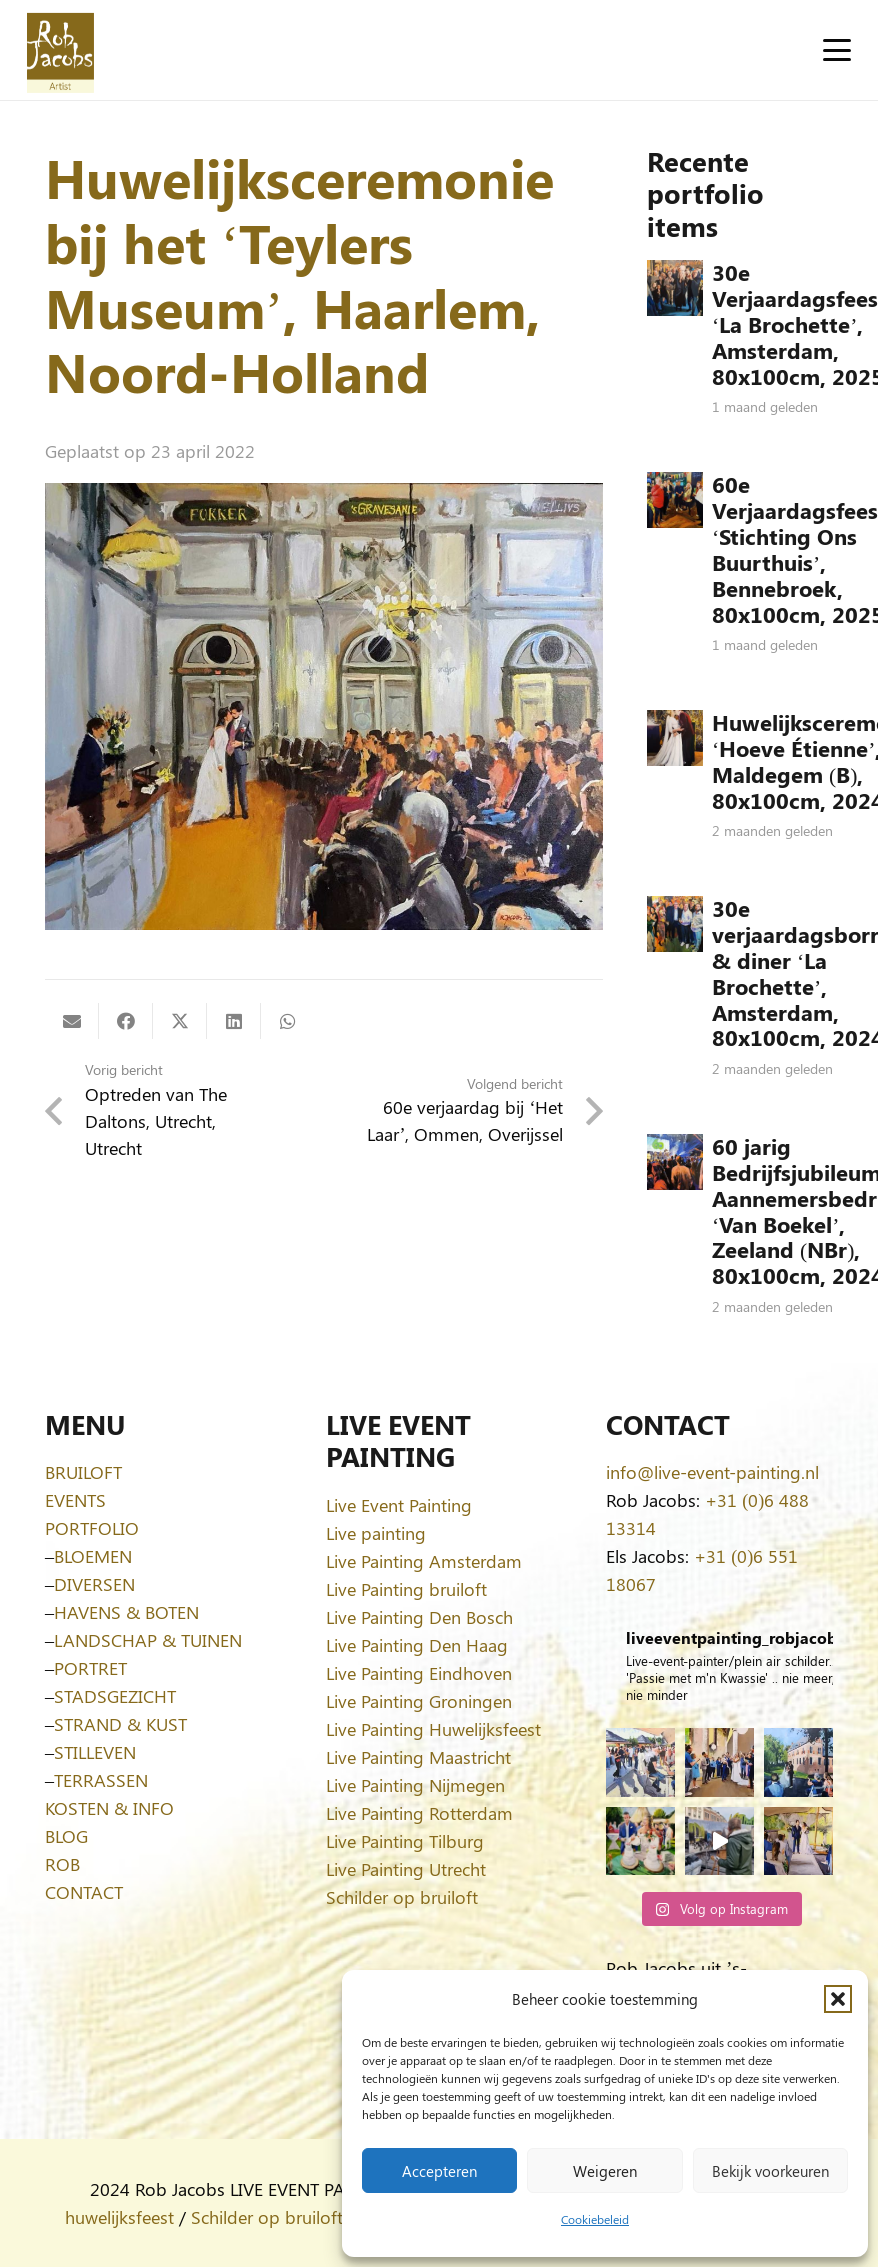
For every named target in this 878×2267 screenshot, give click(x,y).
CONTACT (84, 1892)
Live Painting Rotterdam (419, 1813)
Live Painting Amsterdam (424, 1561)
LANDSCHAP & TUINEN (148, 1640)
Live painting (376, 1533)
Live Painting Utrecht (406, 1869)
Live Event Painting (399, 1505)
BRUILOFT (83, 1472)
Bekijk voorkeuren (770, 2171)
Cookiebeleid (595, 2219)
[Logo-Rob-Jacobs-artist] (60, 50)
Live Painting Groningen (419, 1701)
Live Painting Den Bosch (419, 1617)
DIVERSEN (94, 1584)
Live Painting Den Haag (417, 1645)
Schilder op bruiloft (402, 1897)
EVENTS (75, 1500)
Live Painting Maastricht (418, 1757)
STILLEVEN (95, 1752)
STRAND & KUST (120, 1724)
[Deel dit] (126, 1021)
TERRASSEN (101, 1780)
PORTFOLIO (92, 1528)
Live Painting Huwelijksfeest (433, 1729)
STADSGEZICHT (115, 1696)
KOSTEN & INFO (109, 1808)
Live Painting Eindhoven (419, 1673)
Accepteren (439, 2171)
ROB (62, 1864)
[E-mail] (72, 1021)
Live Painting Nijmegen (415, 1785)
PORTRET (90, 1668)
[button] (838, 1999)
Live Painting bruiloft (406, 1589)
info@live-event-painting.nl (712, 1472)
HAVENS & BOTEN (126, 1612)
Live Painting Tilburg (405, 1841)
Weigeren (605, 2171)
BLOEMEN (93, 1556)
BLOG (66, 1836)
